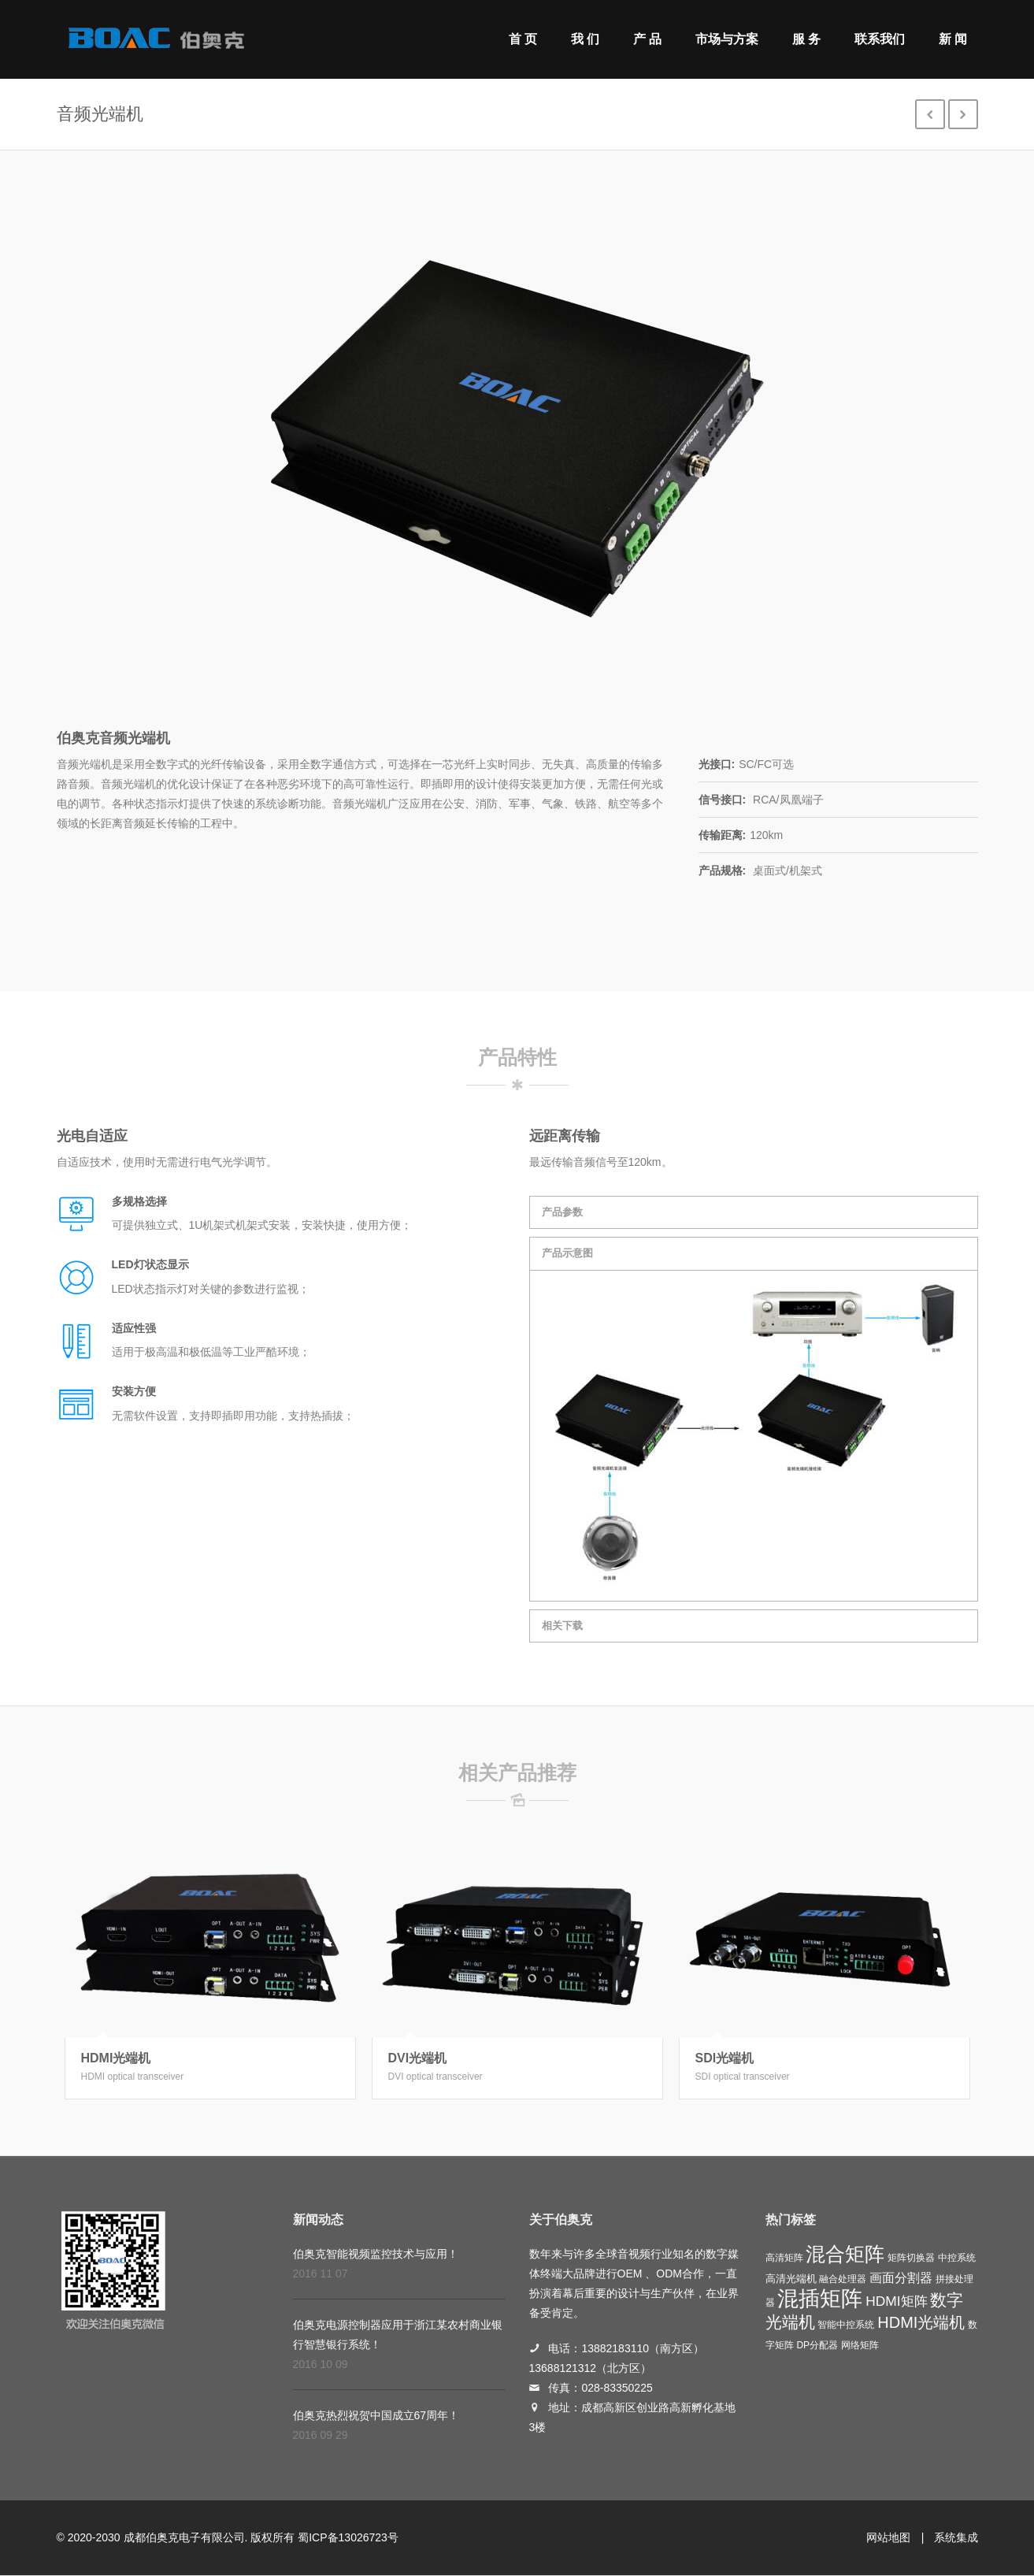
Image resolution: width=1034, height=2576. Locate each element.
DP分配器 (817, 2345)
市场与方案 (726, 39)
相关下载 (562, 1625)
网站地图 (888, 2537)
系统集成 (956, 2537)
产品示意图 (567, 1253)
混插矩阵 (819, 2299)
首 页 (523, 39)
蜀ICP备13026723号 (348, 2537)
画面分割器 (900, 2278)
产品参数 (562, 1212)
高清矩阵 (784, 2257)
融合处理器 (842, 2279)
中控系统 (957, 2257)
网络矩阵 (860, 2345)
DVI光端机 (417, 2058)
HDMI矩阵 (896, 2301)
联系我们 (879, 39)
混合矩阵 (845, 2254)
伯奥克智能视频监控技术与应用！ (375, 2254)
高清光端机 (791, 2279)
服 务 (806, 39)
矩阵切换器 (911, 2257)
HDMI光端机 (116, 2058)
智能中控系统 (845, 2324)
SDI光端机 (724, 2058)
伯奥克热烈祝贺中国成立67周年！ (376, 2415)
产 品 (647, 39)
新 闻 (953, 39)
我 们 (585, 39)
